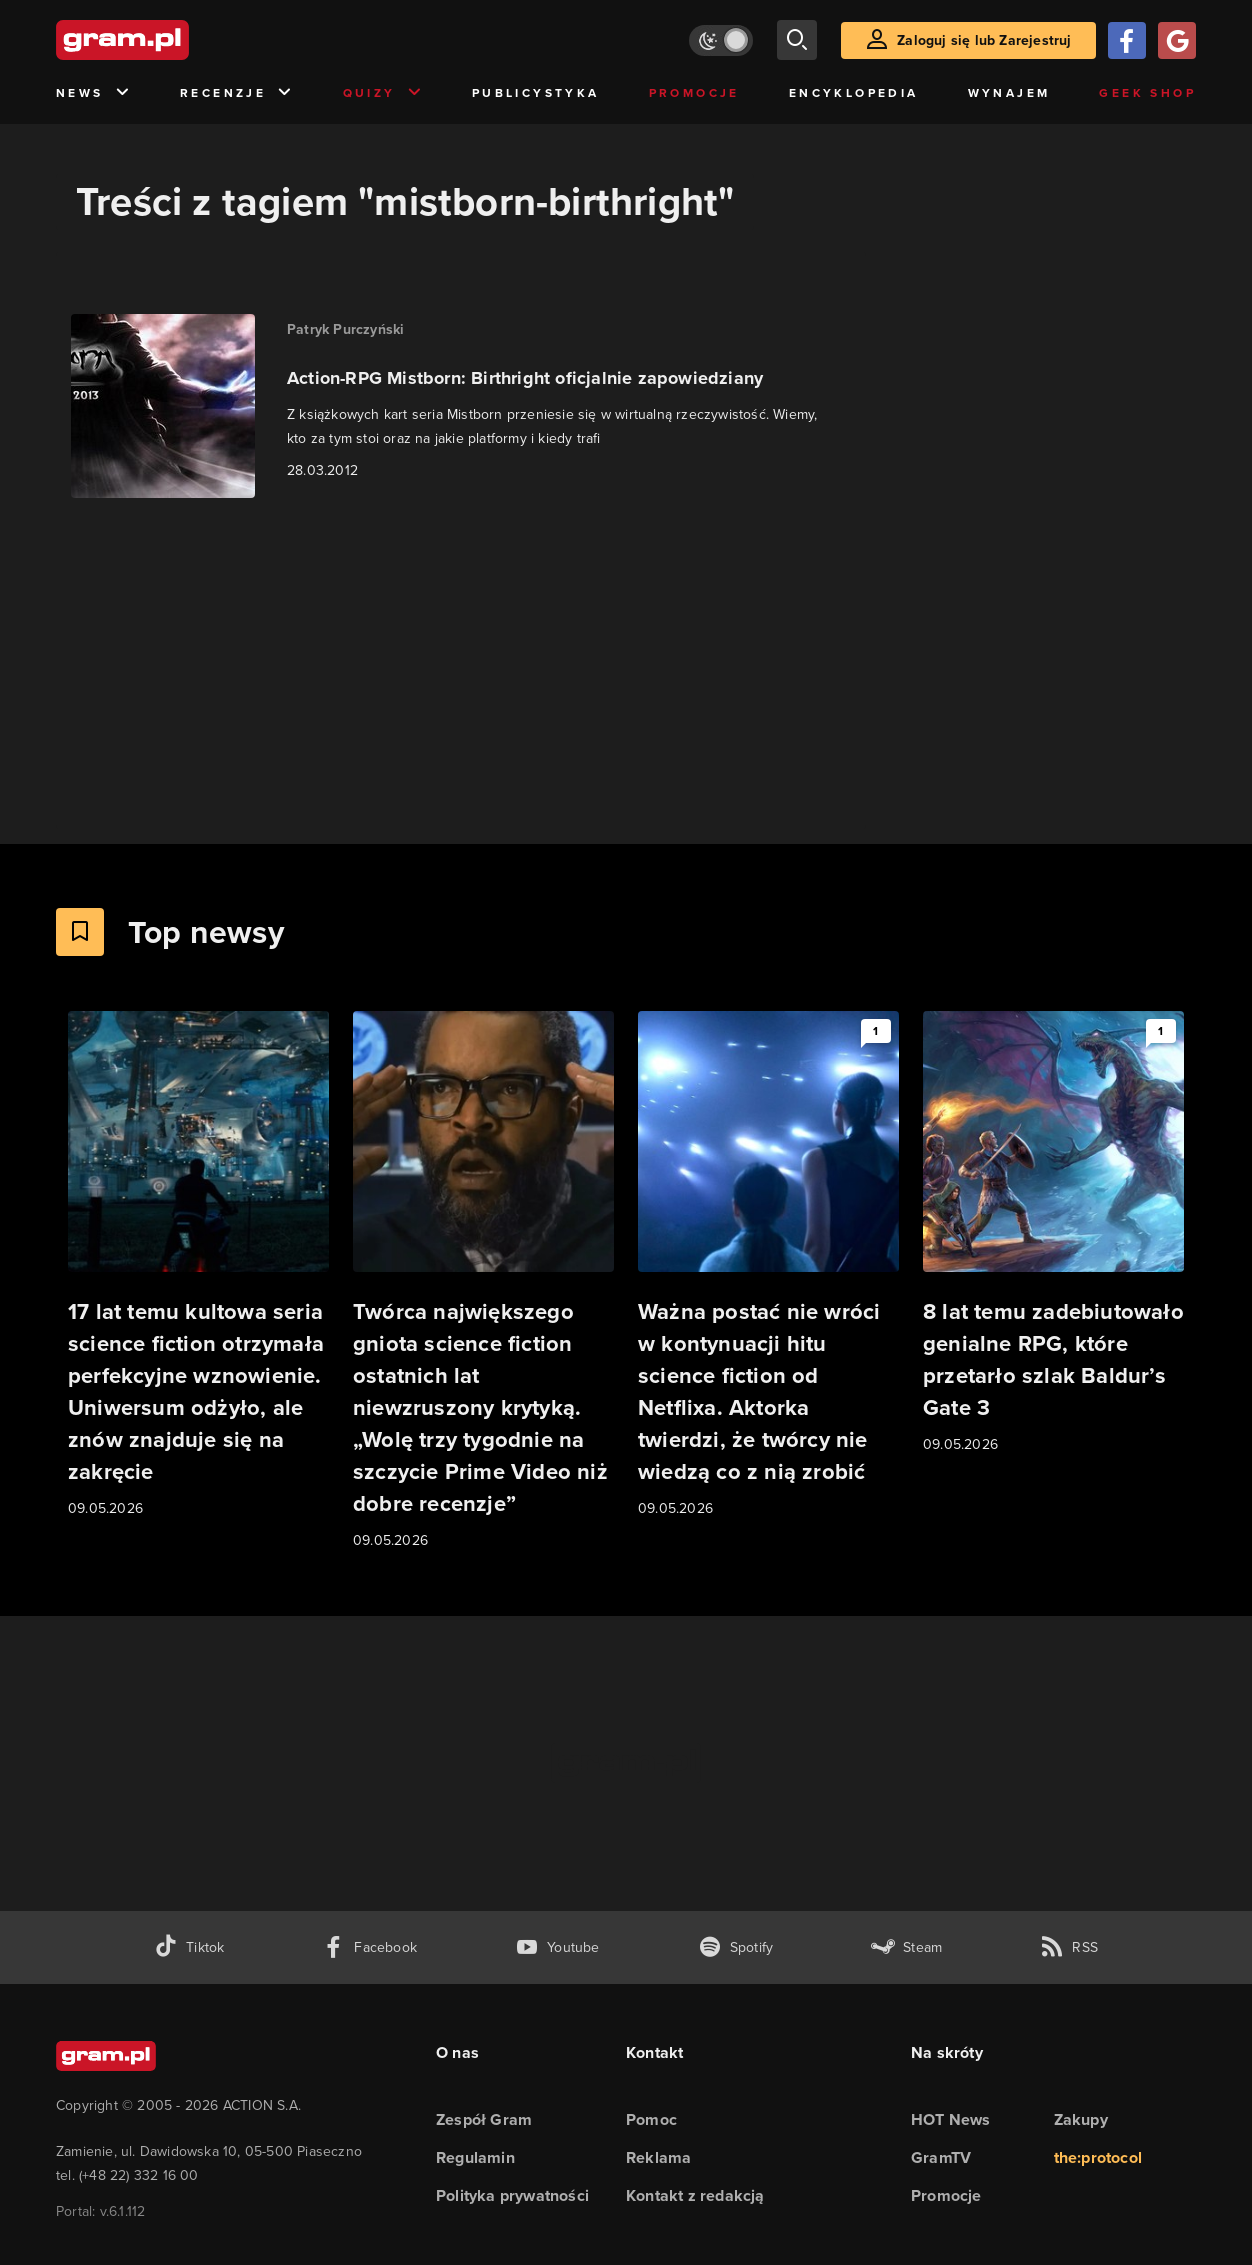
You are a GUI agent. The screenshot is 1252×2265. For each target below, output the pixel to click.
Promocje (694, 93)
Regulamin (475, 2157)
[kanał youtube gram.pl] (557, 1947)
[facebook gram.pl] (369, 1947)
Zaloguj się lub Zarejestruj (984, 40)
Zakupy (1081, 2119)
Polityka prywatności (512, 2195)
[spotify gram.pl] (736, 1947)
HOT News (951, 2119)
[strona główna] (172, 40)
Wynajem (1009, 93)
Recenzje (237, 93)
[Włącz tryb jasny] (721, 40)
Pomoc (651, 2119)
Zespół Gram (484, 2119)
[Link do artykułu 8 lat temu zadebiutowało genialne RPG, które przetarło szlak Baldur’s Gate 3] (1053, 1233)
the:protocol (1098, 2157)
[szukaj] (797, 40)
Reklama (658, 2157)
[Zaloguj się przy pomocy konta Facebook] (1127, 40)
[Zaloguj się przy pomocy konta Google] (1177, 40)
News (93, 93)
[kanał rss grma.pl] (1069, 1947)
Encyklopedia (854, 93)
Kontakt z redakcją (695, 2195)
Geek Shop (1147, 93)
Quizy (383, 93)
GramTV (941, 2157)
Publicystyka (536, 93)
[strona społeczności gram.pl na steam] (906, 1947)
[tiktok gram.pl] (189, 1947)
